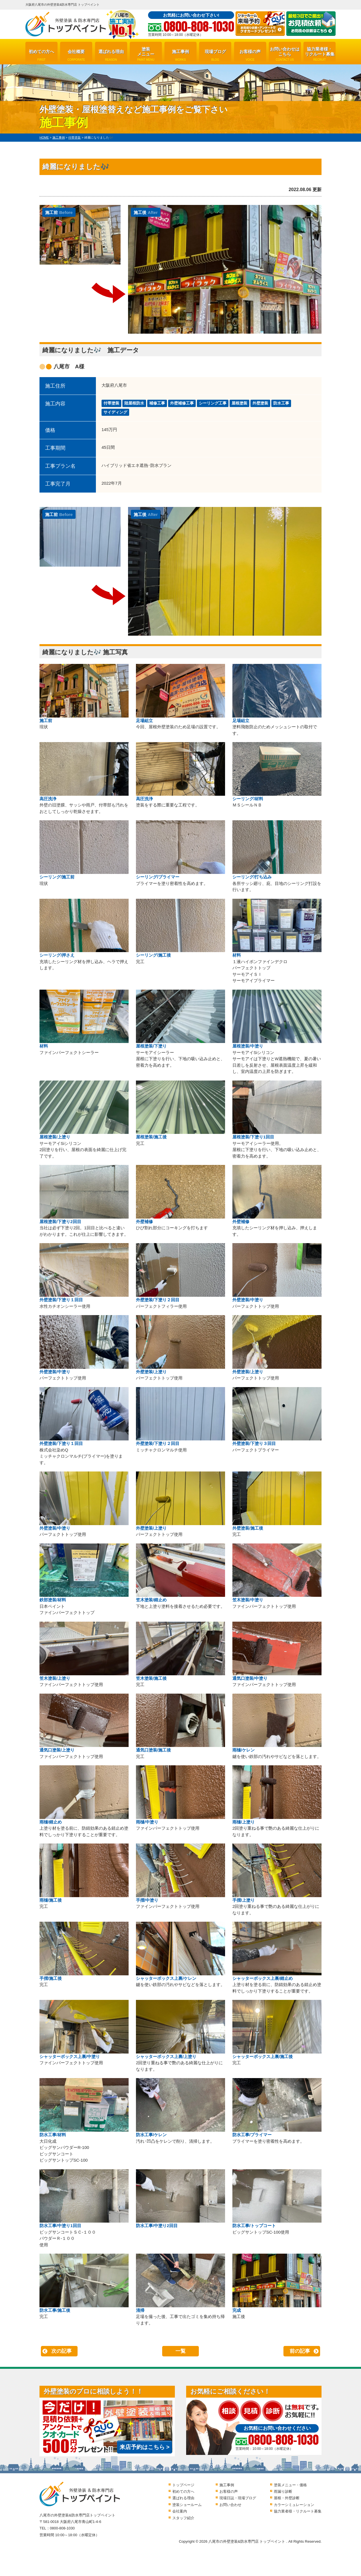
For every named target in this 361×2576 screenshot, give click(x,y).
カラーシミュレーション (294, 2505)
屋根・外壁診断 (287, 2498)
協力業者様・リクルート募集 (319, 54)
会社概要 (76, 55)
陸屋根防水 (134, 403)
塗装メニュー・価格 (290, 2485)
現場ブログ (215, 55)
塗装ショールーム (187, 2505)
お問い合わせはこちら (285, 54)
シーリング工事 (212, 403)
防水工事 (281, 403)
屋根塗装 (239, 403)
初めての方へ (41, 55)
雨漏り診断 (283, 2491)
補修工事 (157, 403)
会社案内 (179, 2511)
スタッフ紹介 (183, 2518)
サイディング (115, 412)
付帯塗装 (111, 403)
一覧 (180, 2351)
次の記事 (61, 2351)
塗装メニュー (146, 54)
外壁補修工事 (182, 403)
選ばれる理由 (111, 55)
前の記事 (300, 2351)
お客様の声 (250, 55)
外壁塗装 (260, 403)
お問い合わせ (230, 2505)
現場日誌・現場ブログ (237, 2498)
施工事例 (180, 55)
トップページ (183, 2485)
